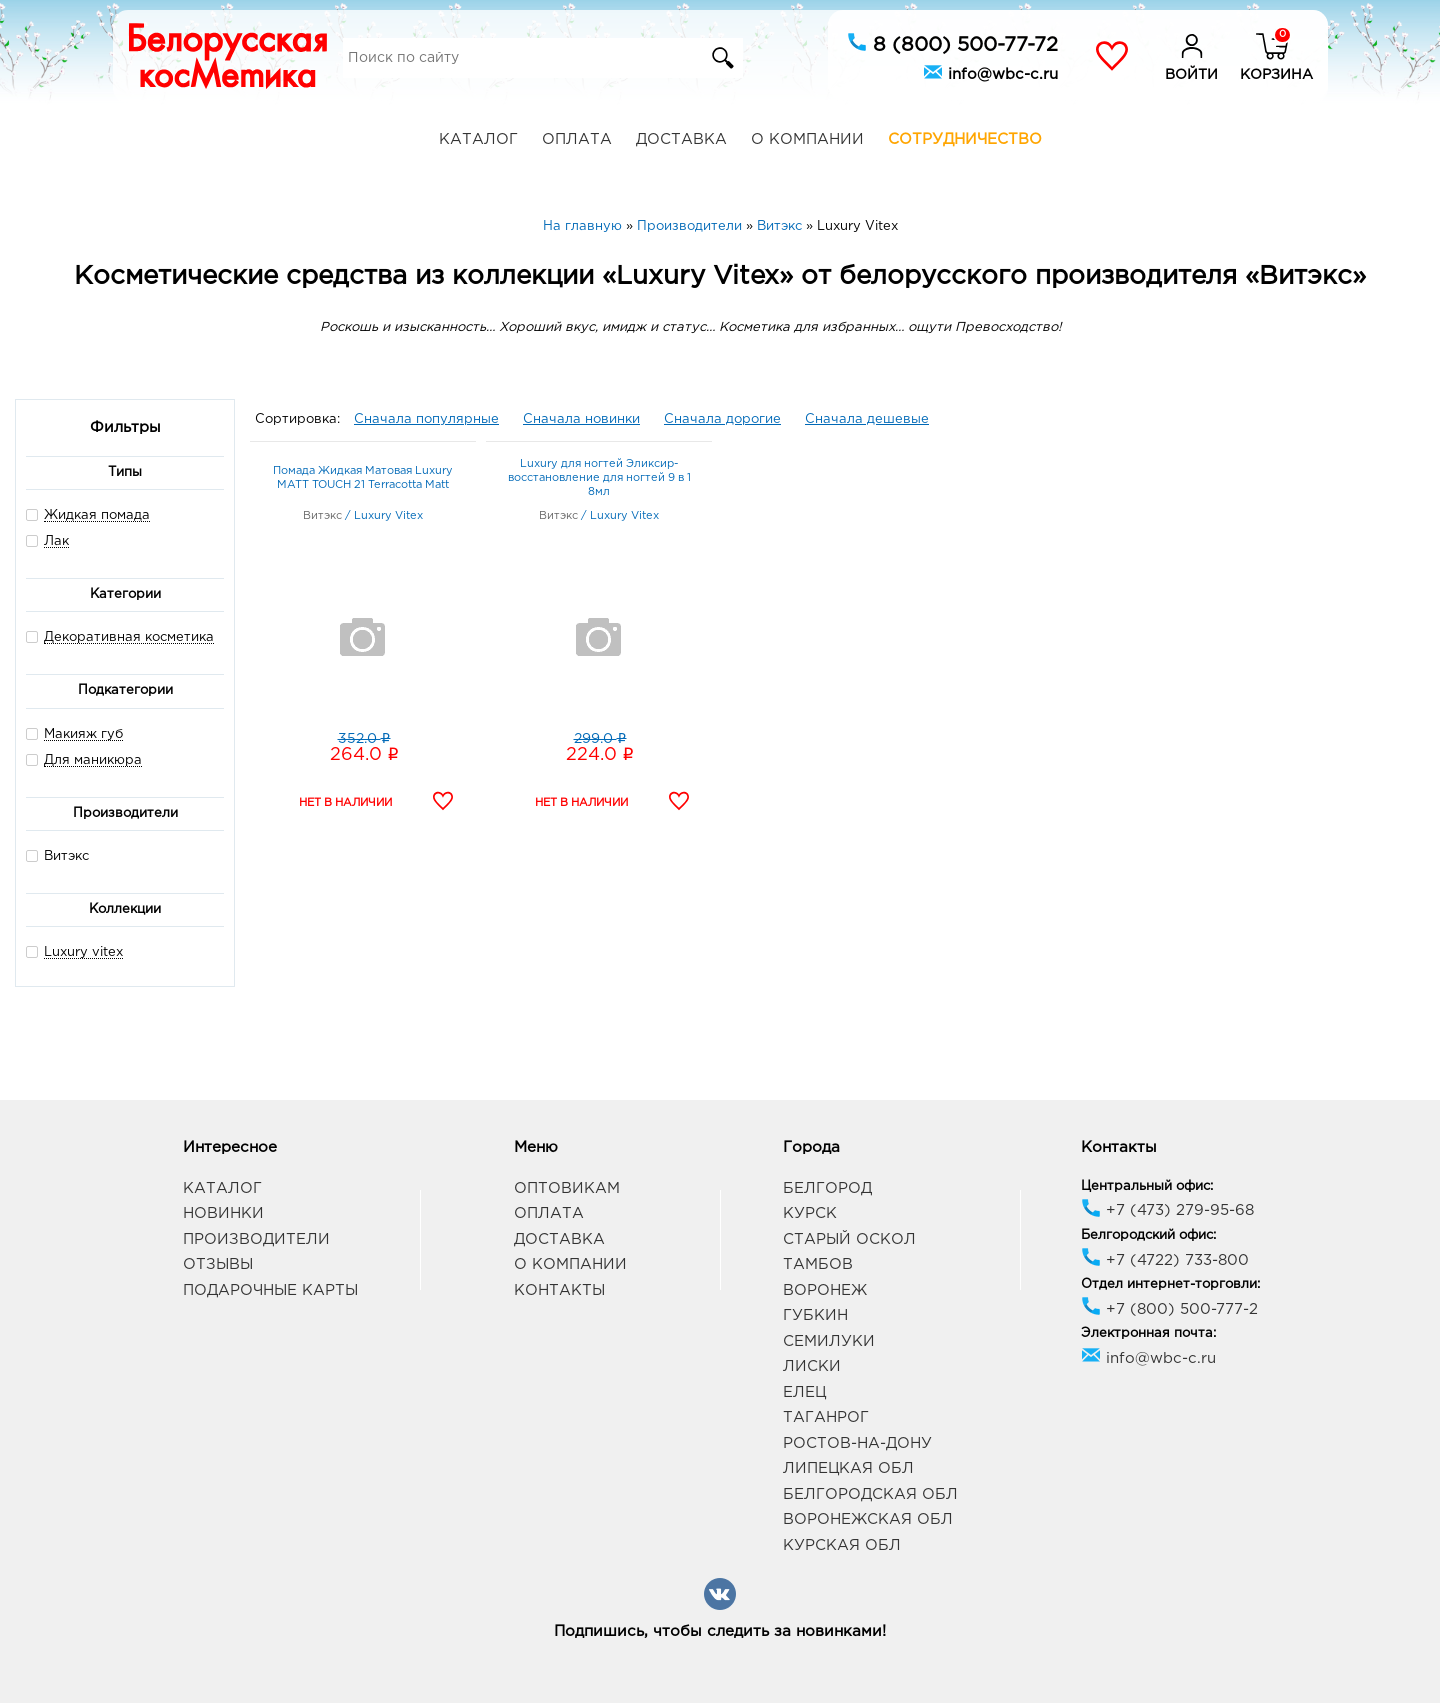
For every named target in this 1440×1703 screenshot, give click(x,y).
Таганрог (826, 1417)
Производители (256, 1239)
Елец (804, 1392)
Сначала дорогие (722, 419)
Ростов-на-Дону (857, 1443)
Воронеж (825, 1290)
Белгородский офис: (1148, 1235)
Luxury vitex (83, 952)
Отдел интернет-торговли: (1170, 1284)
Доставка (681, 139)
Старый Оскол (849, 1239)
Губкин (815, 1315)
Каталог (478, 139)
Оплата (577, 139)
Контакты (559, 1290)
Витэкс (57, 855)
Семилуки (829, 1341)
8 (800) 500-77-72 (952, 43)
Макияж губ (83, 734)
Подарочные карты (270, 1290)
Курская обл (842, 1545)
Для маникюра (93, 760)
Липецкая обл (848, 1468)
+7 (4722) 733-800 (1165, 1260)
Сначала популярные (426, 419)
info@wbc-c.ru (990, 72)
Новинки (223, 1213)
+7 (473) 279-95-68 (1167, 1210)
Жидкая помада (97, 515)
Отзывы (218, 1264)
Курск (810, 1213)
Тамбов (818, 1264)
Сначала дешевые (867, 419)
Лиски (812, 1366)
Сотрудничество (965, 139)
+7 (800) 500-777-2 (1169, 1309)
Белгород (827, 1188)
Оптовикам (567, 1188)
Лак (56, 541)
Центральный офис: (1147, 1186)
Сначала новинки (581, 419)
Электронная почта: (1148, 1333)
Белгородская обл (870, 1494)
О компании (807, 139)
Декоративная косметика (129, 637)
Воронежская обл (868, 1519)
